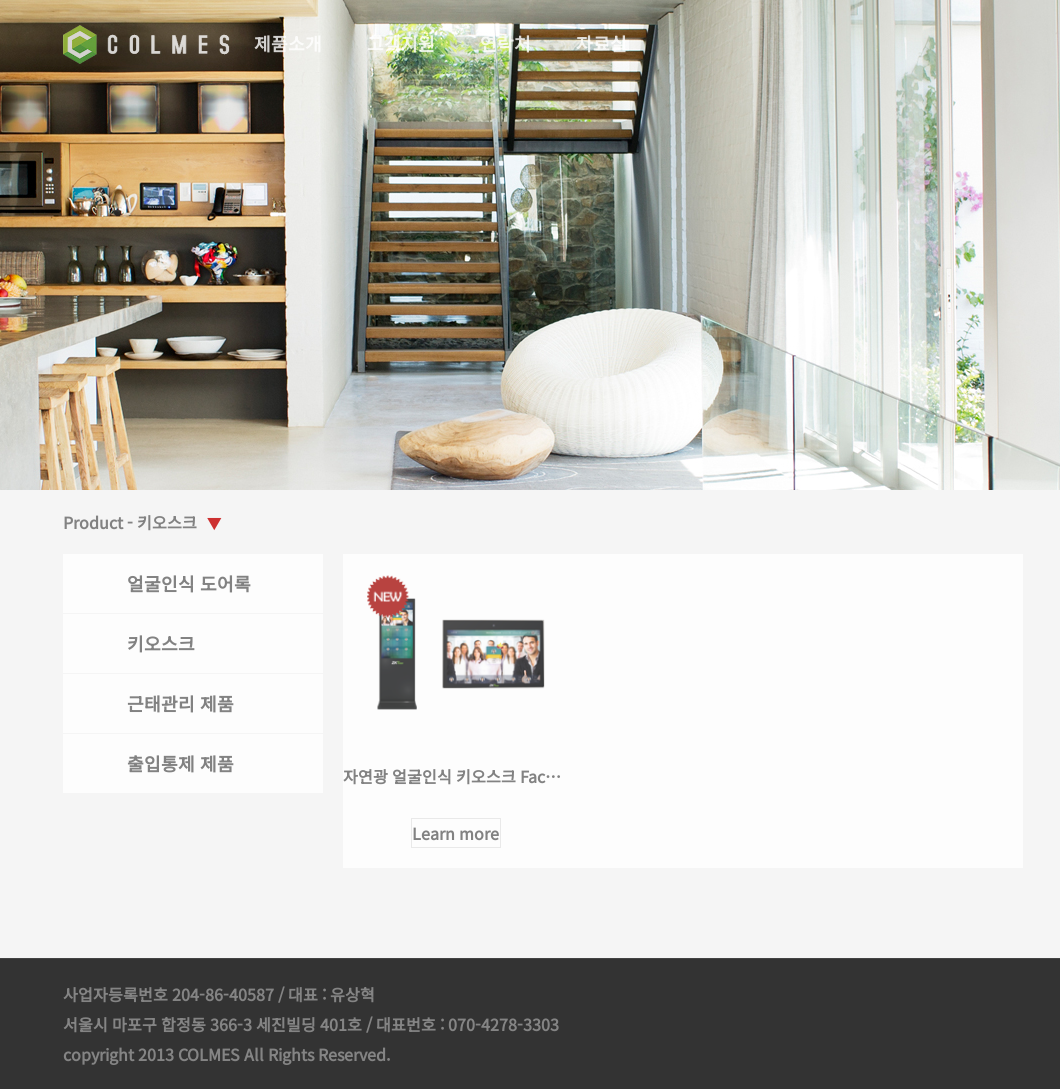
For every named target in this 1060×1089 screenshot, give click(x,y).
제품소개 (290, 43)
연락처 (507, 43)
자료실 (603, 43)
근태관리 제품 (182, 703)
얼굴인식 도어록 (191, 583)
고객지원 (403, 43)
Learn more (458, 833)
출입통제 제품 (182, 763)
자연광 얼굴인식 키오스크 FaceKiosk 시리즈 (495, 776)
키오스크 (163, 643)
